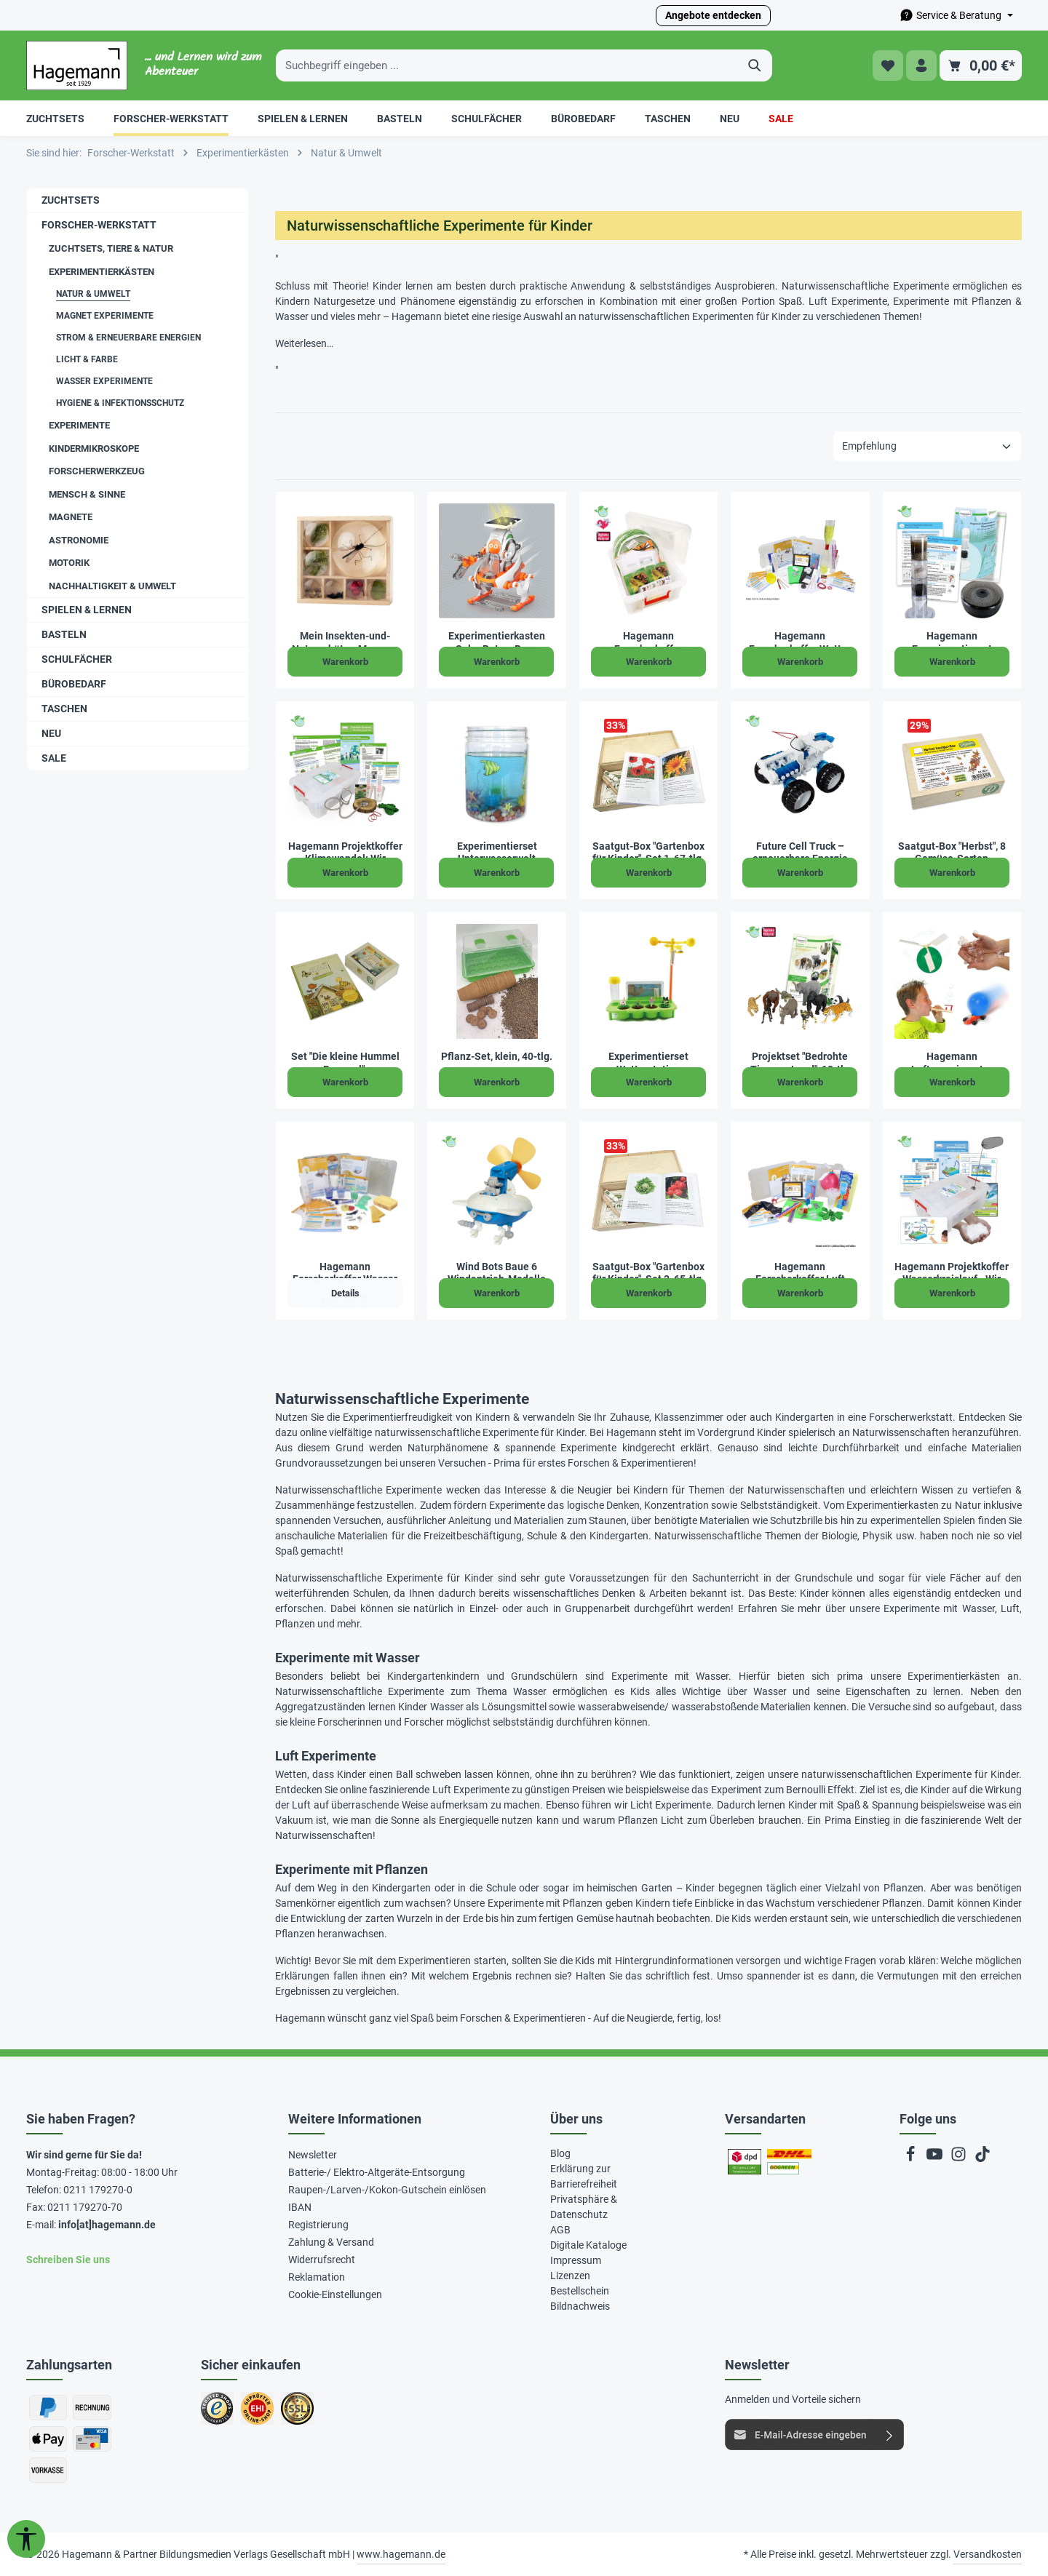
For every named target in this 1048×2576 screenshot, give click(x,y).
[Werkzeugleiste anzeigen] (26, 2539)
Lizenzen (570, 2275)
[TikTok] (982, 2158)
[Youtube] (935, 2158)
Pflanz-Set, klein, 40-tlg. (496, 1056)
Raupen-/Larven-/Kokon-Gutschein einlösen (387, 2190)
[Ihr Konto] (921, 65)
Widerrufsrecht (321, 2259)
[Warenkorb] (981, 65)
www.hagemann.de (401, 2554)
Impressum (575, 2260)
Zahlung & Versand (331, 2242)
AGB (560, 2230)
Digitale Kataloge (588, 2245)
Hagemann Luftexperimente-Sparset (952, 1063)
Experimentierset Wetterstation (648, 1062)
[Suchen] (755, 65)
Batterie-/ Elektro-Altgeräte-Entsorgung (376, 2172)
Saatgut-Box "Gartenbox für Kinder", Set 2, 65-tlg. (648, 1273)
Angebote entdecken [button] (713, 15)
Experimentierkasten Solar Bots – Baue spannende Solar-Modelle (496, 642)
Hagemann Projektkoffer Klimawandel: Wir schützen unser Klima (345, 853)
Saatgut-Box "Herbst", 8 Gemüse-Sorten (952, 852)
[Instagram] (959, 2158)
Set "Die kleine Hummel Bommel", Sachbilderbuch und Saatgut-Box (345, 1063)
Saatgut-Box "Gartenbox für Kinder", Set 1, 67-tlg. (648, 852)
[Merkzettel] (886, 65)
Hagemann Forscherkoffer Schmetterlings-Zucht (648, 642)
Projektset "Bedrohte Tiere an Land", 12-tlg (799, 1062)
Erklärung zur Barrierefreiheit (583, 2176)
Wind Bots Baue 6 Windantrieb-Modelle (497, 1273)
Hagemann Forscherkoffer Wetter (800, 642)
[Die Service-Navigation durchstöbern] (956, 15)
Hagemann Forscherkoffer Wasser (345, 1273)
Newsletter (312, 2155)
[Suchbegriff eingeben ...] (507, 65)
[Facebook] (911, 2158)
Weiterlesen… (304, 343)
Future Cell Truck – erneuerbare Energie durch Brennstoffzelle (800, 853)
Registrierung (318, 2224)
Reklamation (316, 2277)
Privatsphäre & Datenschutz (583, 2206)
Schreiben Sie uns (68, 2259)
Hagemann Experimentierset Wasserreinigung (952, 642)
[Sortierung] (927, 446)
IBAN (299, 2207)
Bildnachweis (580, 2306)
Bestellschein (579, 2291)
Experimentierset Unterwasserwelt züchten (497, 853)
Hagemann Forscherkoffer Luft (800, 1273)
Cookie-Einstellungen (335, 2294)
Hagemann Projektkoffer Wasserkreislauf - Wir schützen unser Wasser (951, 1273)
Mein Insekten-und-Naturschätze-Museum (345, 642)
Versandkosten (987, 2554)
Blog (560, 2153)
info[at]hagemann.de (107, 2224)
